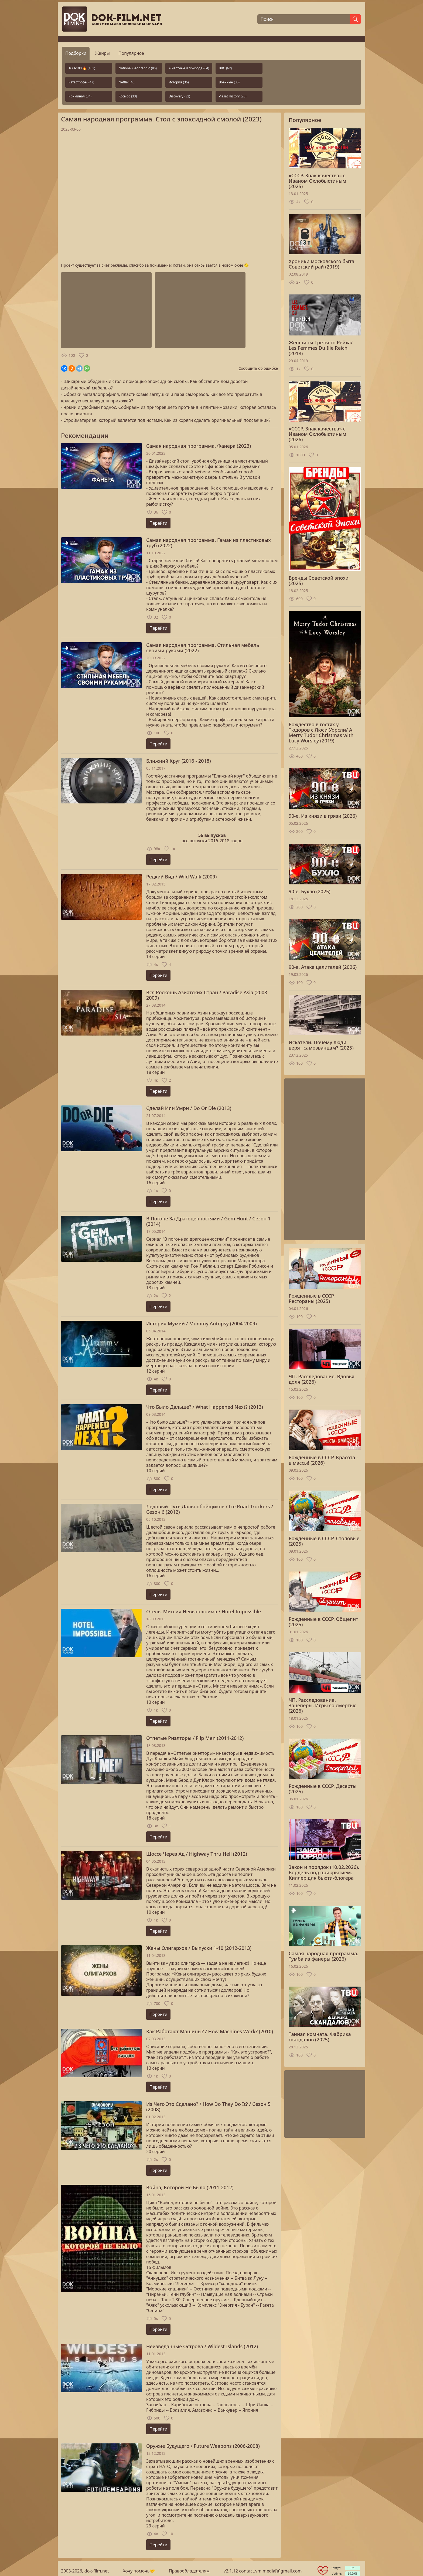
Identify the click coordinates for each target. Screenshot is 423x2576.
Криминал (80, 96)
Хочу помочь (136, 2571)
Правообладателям (189, 2571)
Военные (229, 82)
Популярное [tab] (131, 53)
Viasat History (232, 96)
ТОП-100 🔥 (82, 68)
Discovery (179, 96)
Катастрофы (81, 82)
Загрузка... (169, 197)
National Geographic (138, 68)
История (179, 82)
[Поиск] (303, 19)
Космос (128, 96)
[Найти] (355, 19)
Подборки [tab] (75, 53)
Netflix (127, 82)
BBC (225, 68)
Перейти (158, 523)
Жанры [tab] (102, 53)
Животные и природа (189, 68)
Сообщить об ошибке (258, 368)
